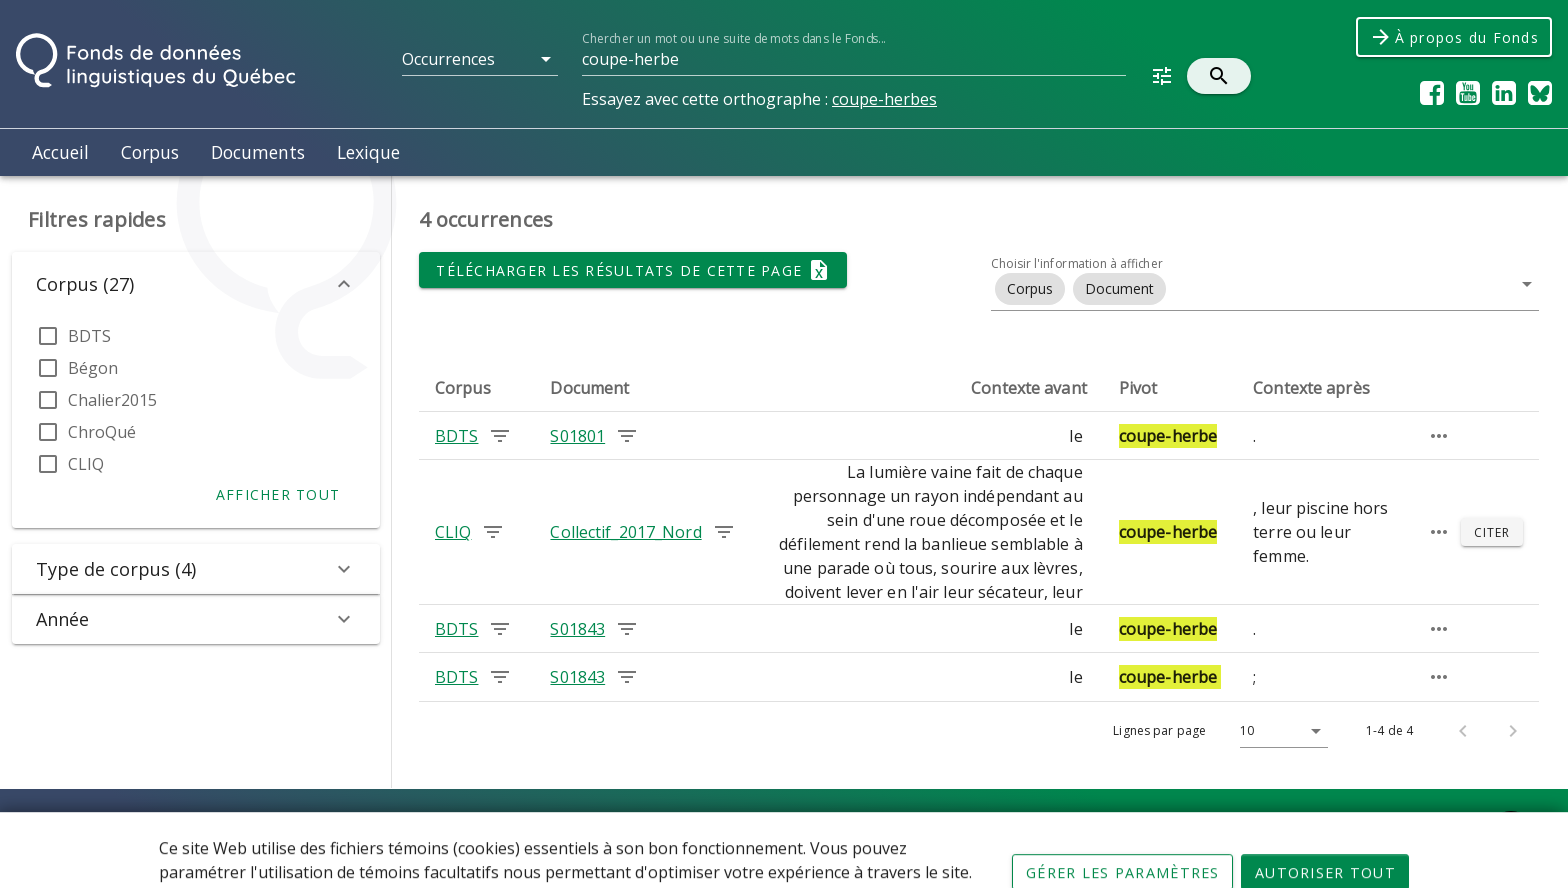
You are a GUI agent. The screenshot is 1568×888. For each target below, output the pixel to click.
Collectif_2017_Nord (625, 532)
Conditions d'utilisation (679, 828)
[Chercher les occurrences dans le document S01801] (627, 436)
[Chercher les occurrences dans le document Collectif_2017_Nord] (724, 532)
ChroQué (102, 432)
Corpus (150, 152)
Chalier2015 (112, 400)
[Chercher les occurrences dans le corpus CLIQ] (493, 532)
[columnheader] (476, 388)
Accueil (60, 152)
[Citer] (1492, 532)
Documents (258, 152)
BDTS (89, 336)
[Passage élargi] (1439, 436)
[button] (480, 59)
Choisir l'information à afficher (1077, 263)
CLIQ (86, 464)
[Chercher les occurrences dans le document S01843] (627, 629)
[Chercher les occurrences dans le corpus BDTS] (500, 436)
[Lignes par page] (1279, 731)
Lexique (368, 152)
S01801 (577, 436)
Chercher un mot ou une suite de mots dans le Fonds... (733, 38)
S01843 (577, 629)
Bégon (93, 368)
